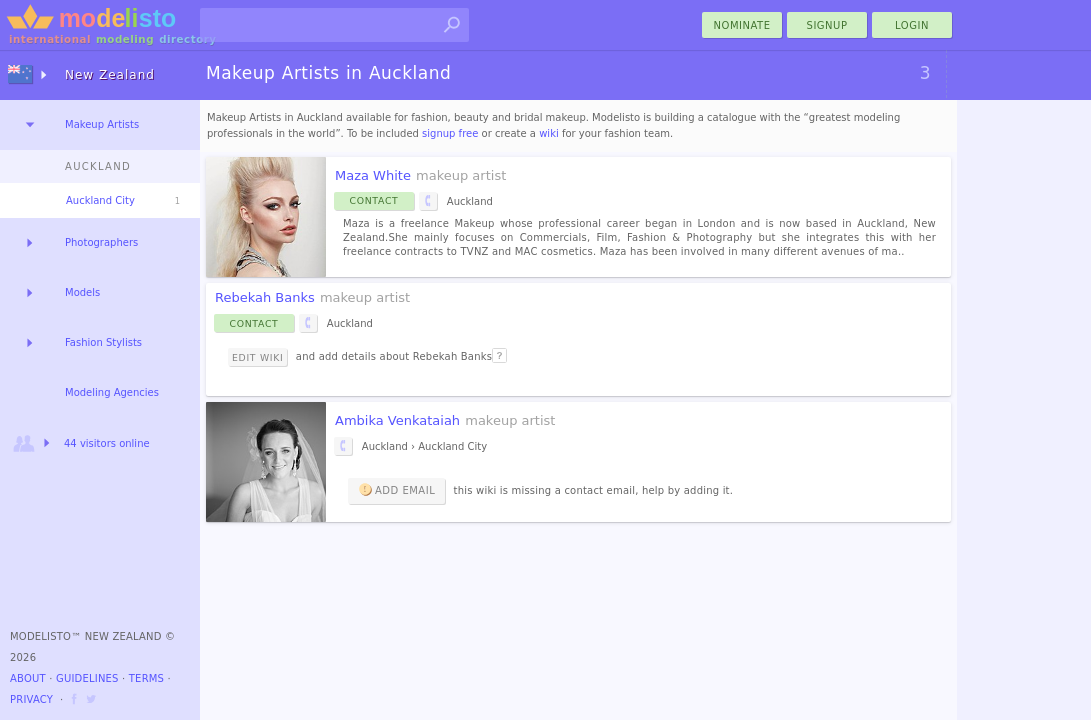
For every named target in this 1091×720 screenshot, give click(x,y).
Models (82, 292)
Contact (374, 200)
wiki (549, 133)
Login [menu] (912, 25)
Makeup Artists (102, 124)
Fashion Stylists (103, 342)
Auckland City (100, 200)
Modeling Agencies (112, 392)
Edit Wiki (257, 357)
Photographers (101, 242)
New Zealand (110, 75)
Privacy (31, 699)
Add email (396, 489)
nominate (742, 25)
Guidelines (87, 678)
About (28, 678)
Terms (146, 678)
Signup (827, 25)
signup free (450, 133)
